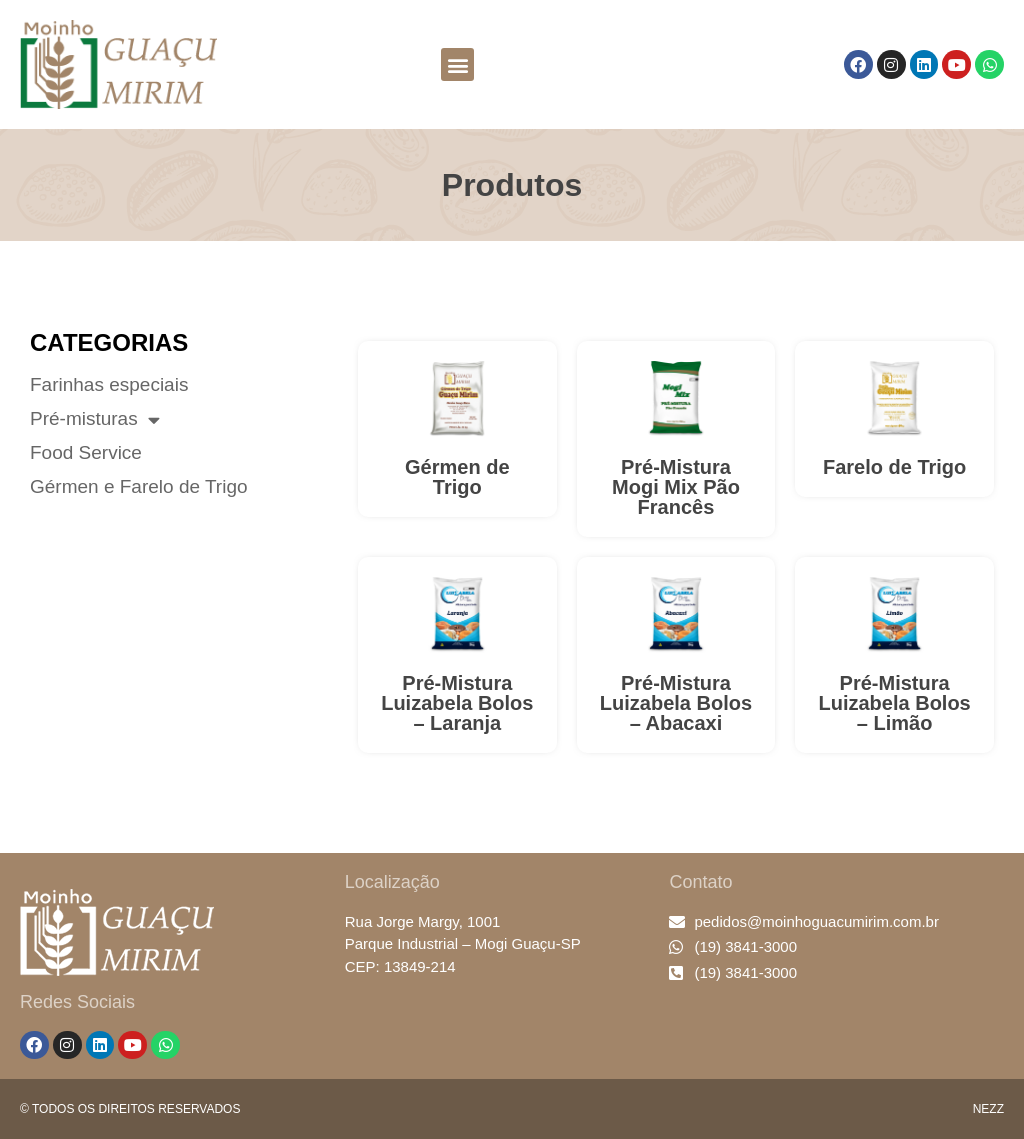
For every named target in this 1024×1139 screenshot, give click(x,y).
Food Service (86, 453)
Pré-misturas (95, 419)
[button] (457, 64)
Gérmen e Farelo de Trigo (139, 487)
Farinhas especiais (109, 385)
